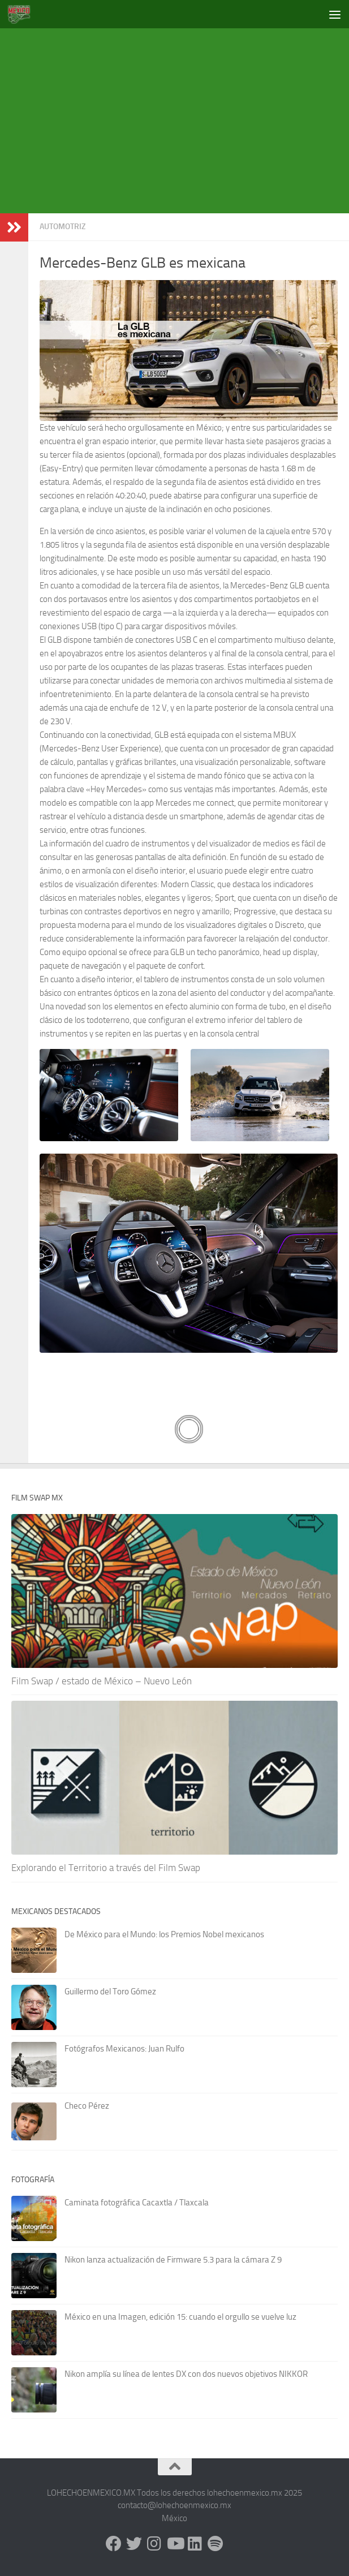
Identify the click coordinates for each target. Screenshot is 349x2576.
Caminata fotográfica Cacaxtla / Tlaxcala (136, 2202)
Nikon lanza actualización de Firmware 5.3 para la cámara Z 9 (173, 2260)
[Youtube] (175, 2544)
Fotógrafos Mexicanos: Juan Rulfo (124, 2049)
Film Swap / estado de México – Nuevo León (101, 1681)
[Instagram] (154, 2544)
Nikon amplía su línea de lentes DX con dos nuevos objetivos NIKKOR (186, 2374)
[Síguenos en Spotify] (215, 2544)
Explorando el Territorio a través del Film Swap (105, 1867)
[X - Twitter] (134, 2544)
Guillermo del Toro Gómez (110, 1991)
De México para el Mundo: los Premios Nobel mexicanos (164, 1934)
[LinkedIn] (195, 2544)
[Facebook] (114, 2544)
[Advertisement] (180, 119)
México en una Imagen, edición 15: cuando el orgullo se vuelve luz (180, 2317)
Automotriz (62, 226)
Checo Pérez (86, 2106)
